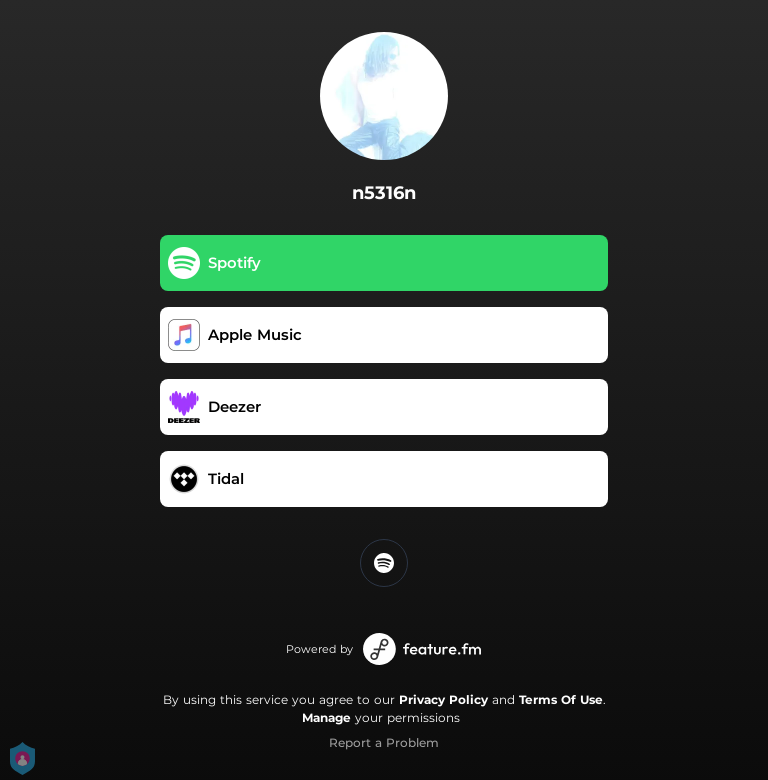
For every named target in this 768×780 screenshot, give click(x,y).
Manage (326, 717)
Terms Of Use (561, 699)
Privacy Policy (443, 699)
